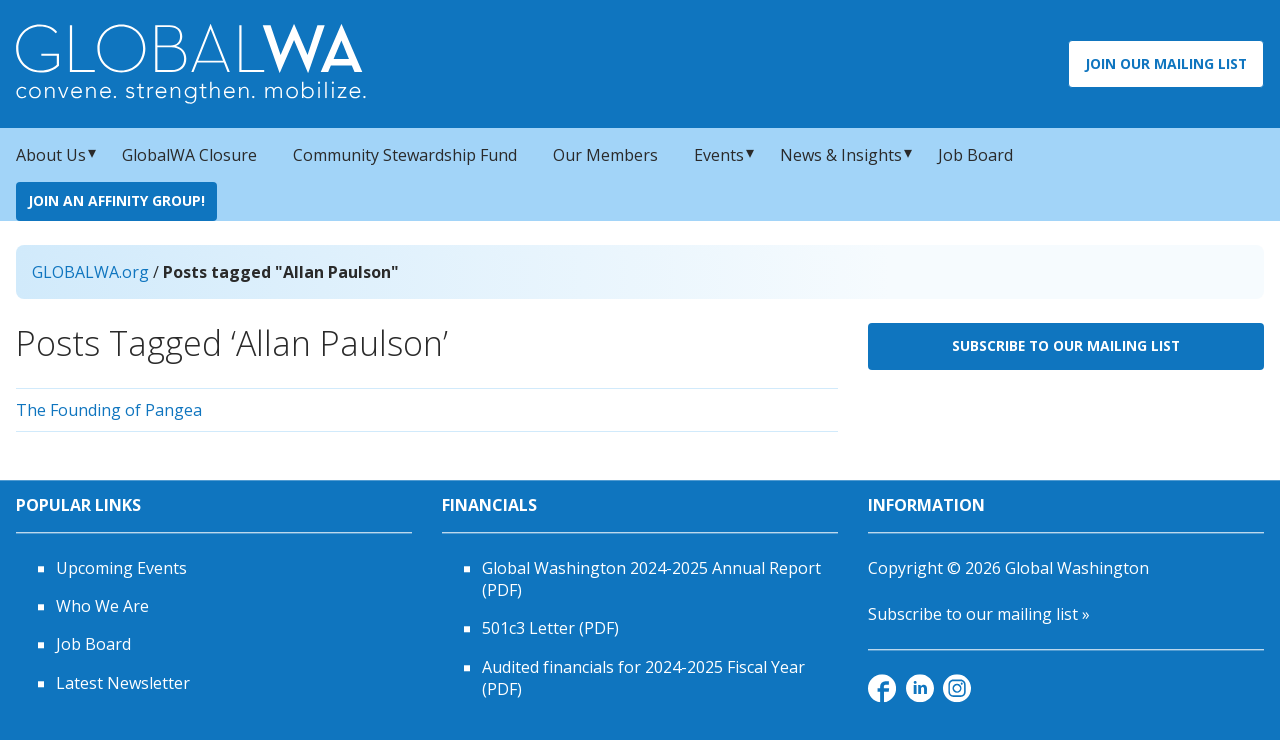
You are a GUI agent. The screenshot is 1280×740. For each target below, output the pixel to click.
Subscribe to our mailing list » (979, 614)
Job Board (975, 155)
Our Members (605, 155)
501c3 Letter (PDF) (550, 629)
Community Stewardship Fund (405, 155)
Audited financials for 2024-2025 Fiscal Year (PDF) (643, 678)
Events (719, 155)
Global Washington (1077, 568)
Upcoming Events (121, 568)
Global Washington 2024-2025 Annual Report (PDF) (651, 579)
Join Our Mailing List (1166, 63)
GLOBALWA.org (90, 272)
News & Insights (841, 155)
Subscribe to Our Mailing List (1066, 345)
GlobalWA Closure (189, 155)
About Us (51, 155)
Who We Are (102, 606)
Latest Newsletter (123, 683)
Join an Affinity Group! (116, 200)
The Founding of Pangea (109, 410)
